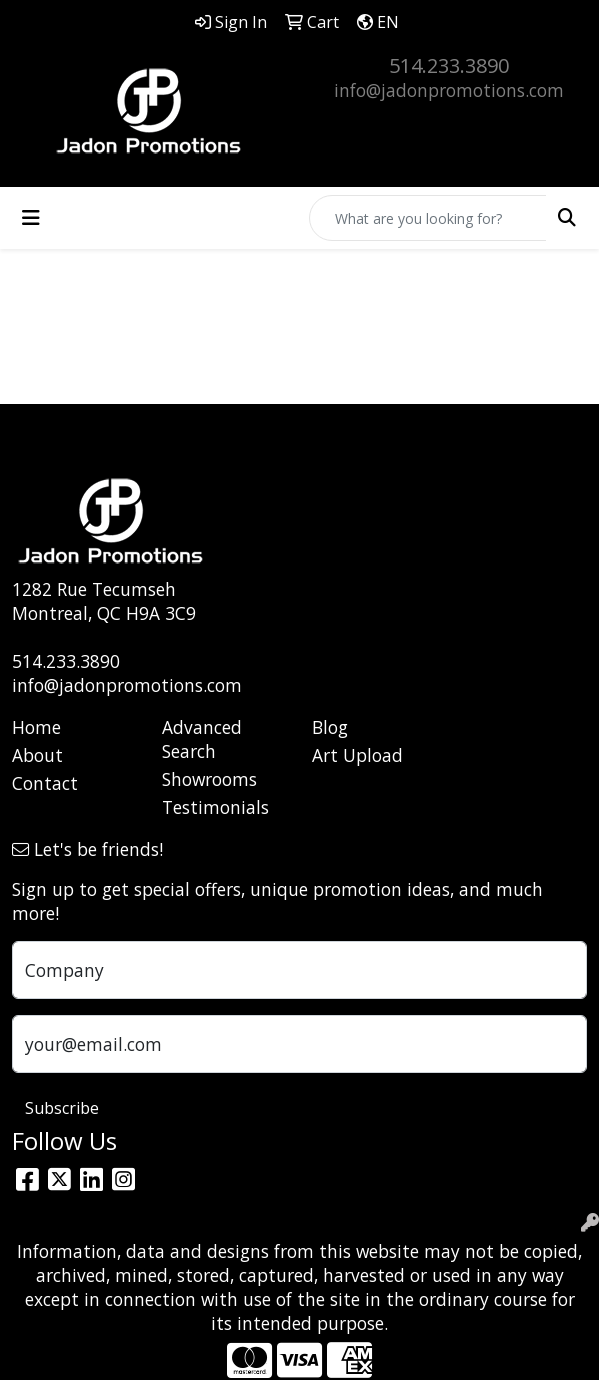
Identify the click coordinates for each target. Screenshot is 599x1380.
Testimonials (215, 807)
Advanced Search (202, 739)
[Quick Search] (428, 218)
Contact (45, 783)
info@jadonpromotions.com (449, 90)
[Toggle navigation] (31, 218)
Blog (330, 727)
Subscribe (62, 1108)
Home (36, 727)
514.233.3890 (449, 65)
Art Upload (357, 755)
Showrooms (209, 779)
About (37, 755)
